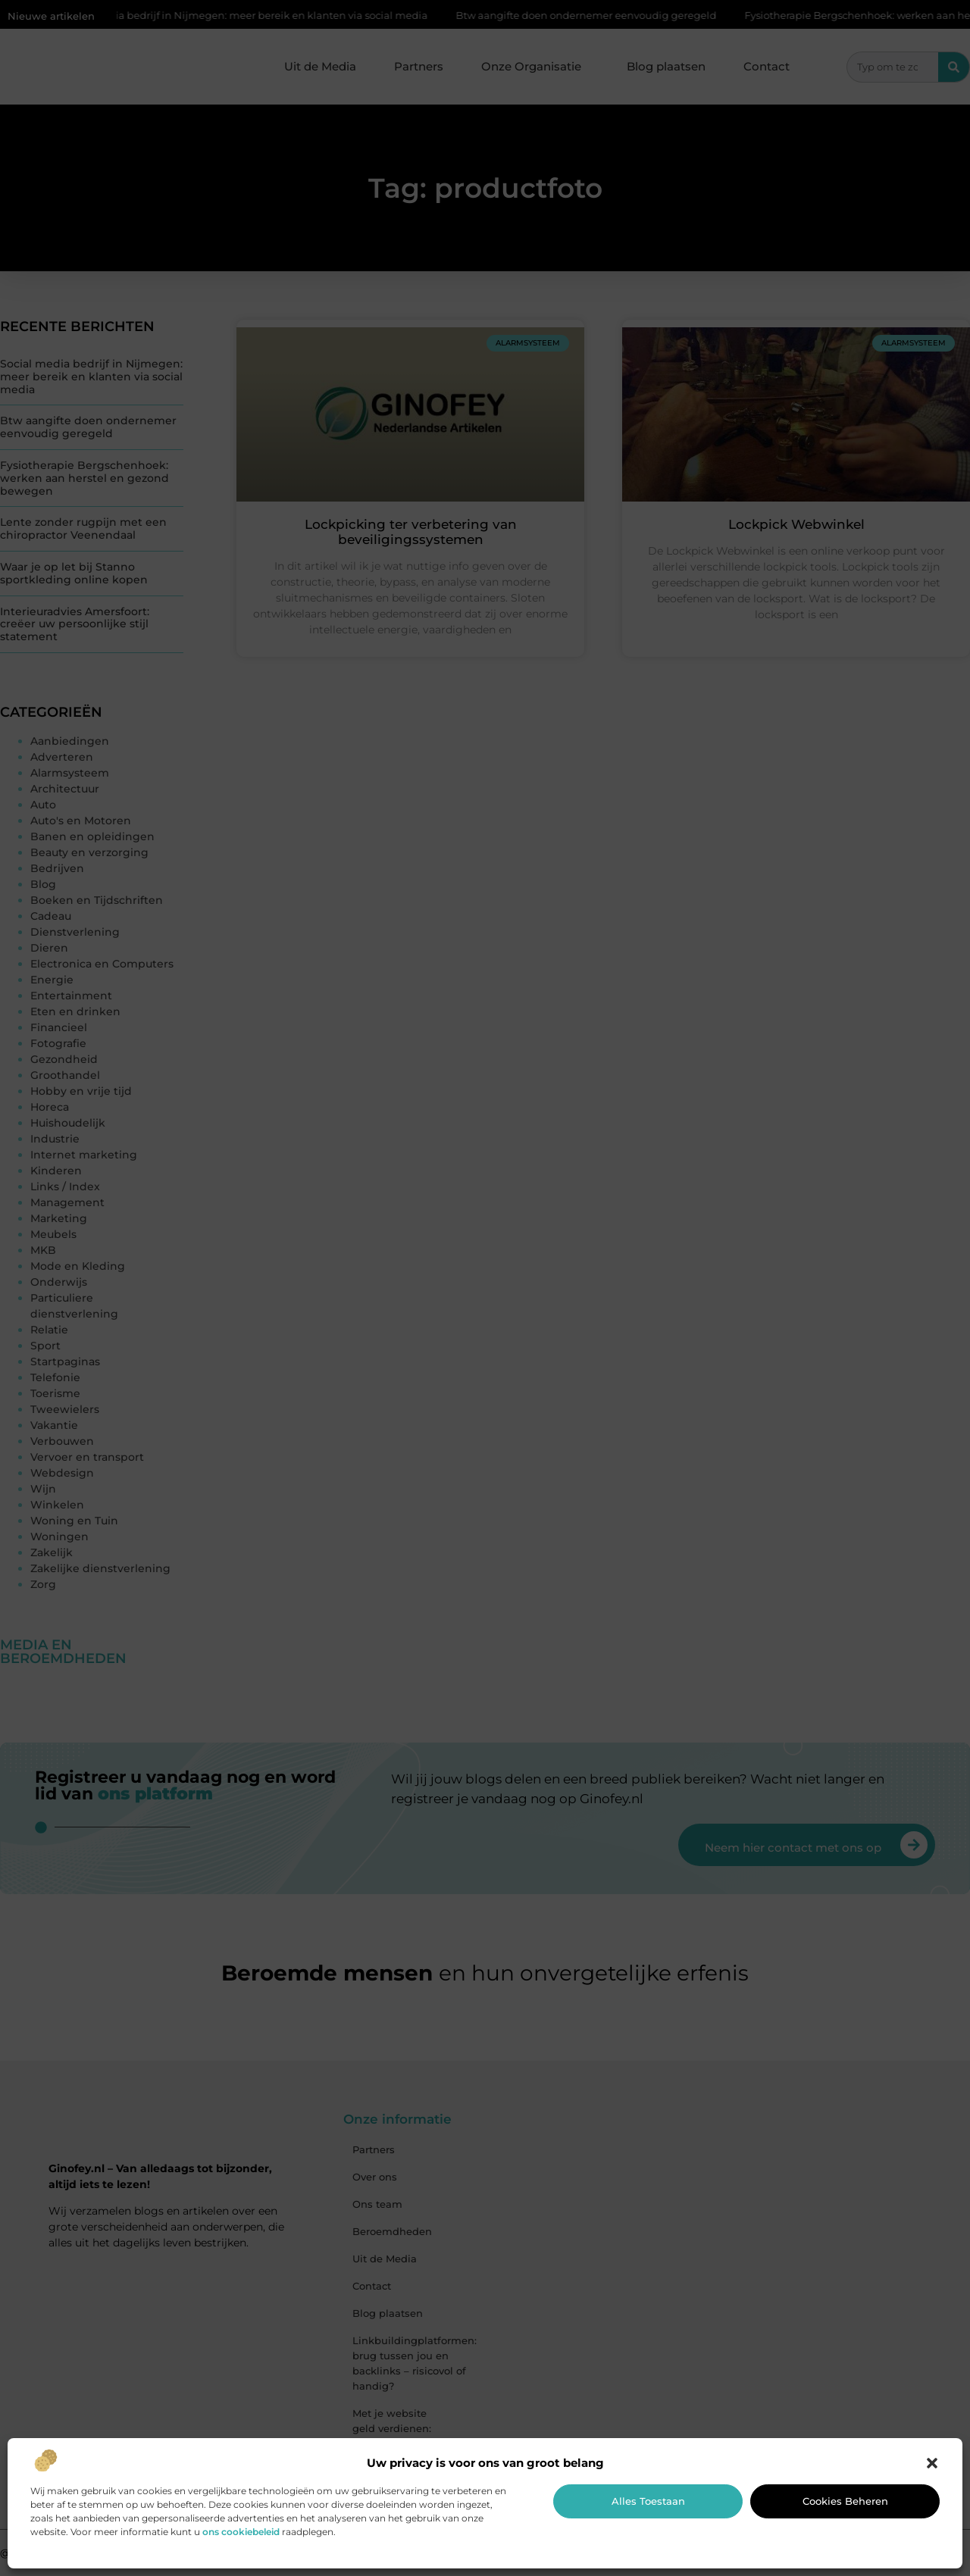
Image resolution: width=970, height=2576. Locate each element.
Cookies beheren (845, 2501)
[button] (932, 2463)
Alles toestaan (648, 2501)
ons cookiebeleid (241, 2531)
